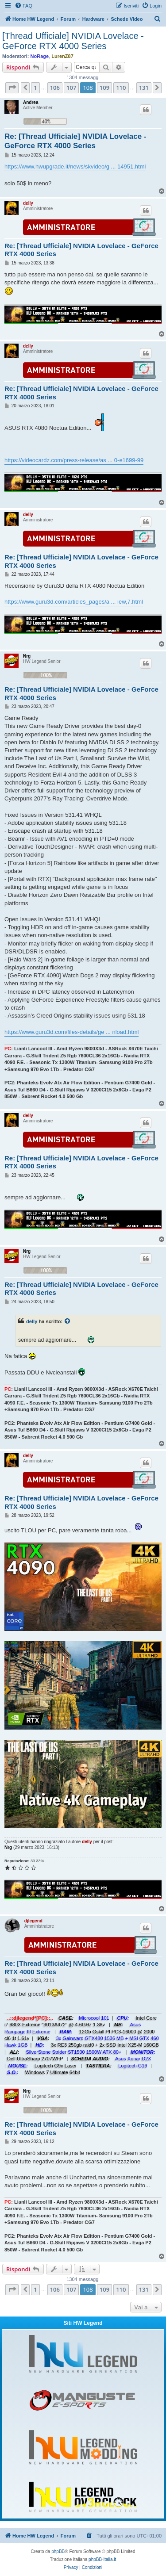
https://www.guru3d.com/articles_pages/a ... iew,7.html (73, 601)
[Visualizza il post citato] (68, 1321)
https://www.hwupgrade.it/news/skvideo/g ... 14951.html (75, 166)
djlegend (33, 1920)
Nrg (27, 656)
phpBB (58, 2551)
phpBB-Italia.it (102, 2559)
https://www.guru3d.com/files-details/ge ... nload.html (71, 1032)
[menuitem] (23, 5)
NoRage (40, 56)
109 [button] (104, 88)
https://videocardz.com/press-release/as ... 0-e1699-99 (73, 460)
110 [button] (121, 88)
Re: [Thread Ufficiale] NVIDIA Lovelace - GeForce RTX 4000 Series (75, 141)
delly (28, 203)
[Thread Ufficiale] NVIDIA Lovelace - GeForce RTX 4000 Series (73, 41)
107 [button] (71, 88)
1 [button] (35, 88)
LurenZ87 (62, 56)
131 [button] (144, 88)
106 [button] (55, 88)
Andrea (30, 102)
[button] (12, 87)
